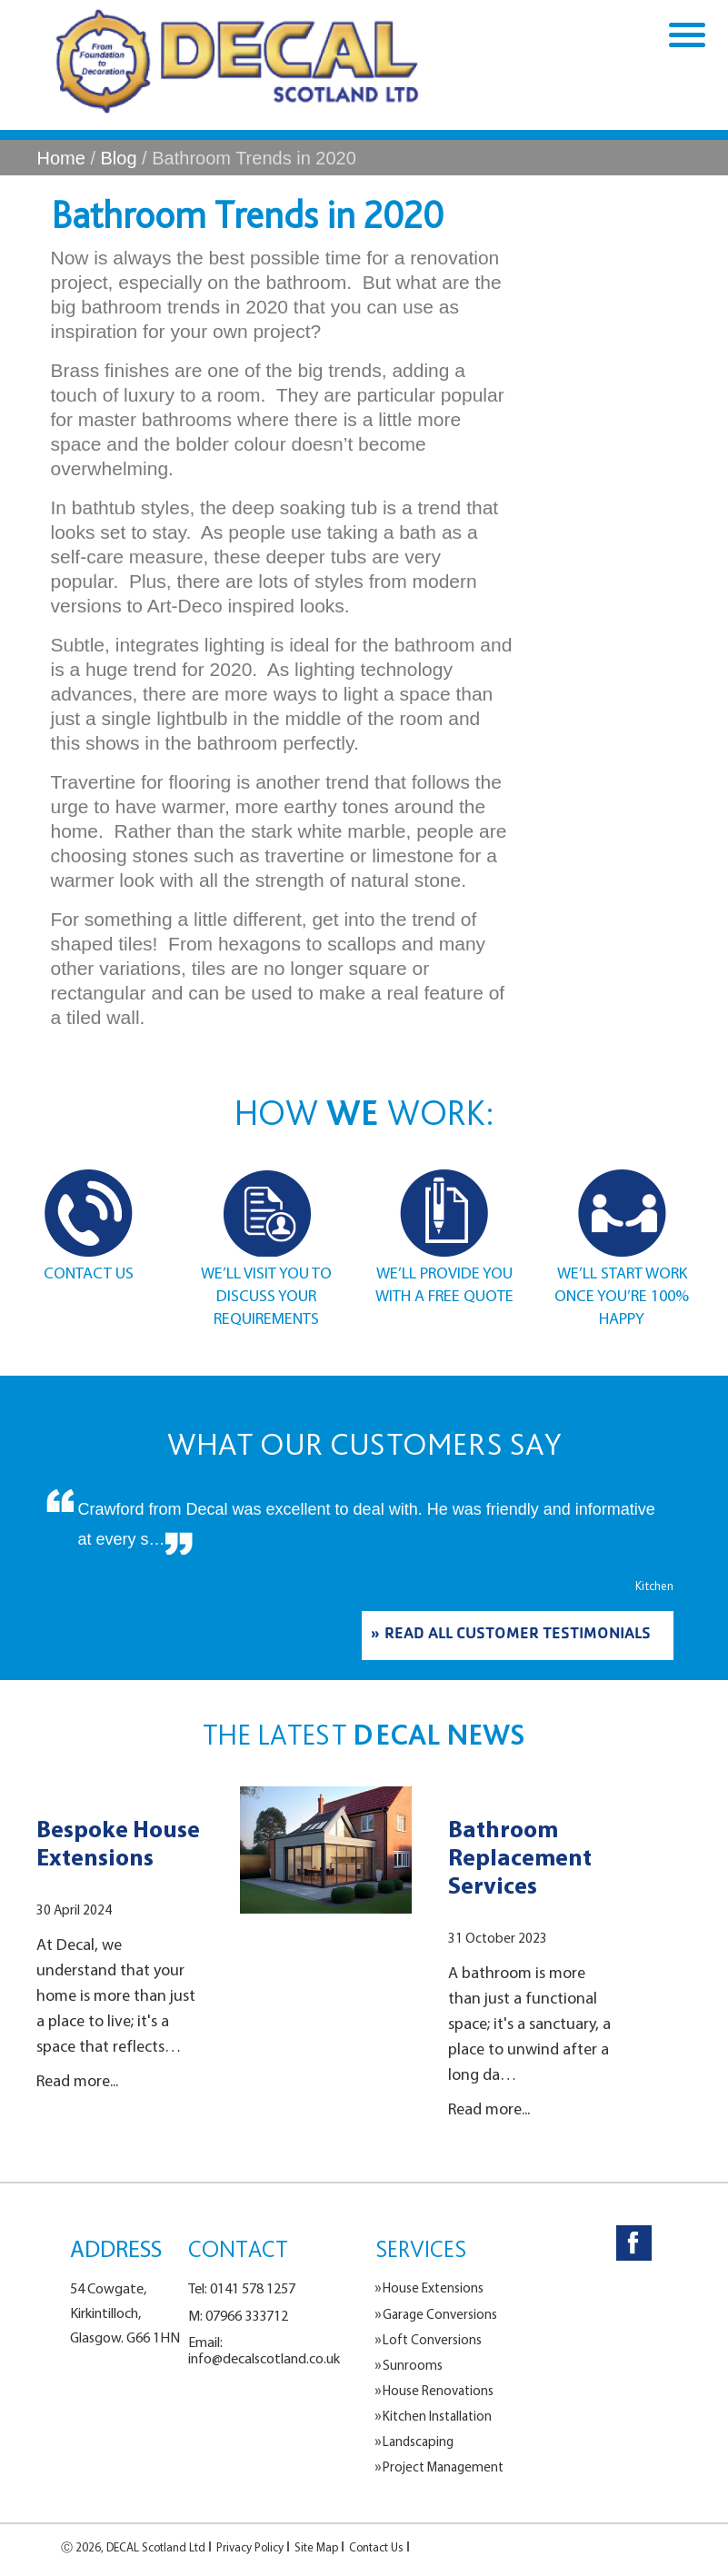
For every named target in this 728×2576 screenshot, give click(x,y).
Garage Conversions (440, 2314)
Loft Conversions (432, 2340)
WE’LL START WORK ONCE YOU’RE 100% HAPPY (621, 1295)
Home (61, 158)
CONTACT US (89, 1272)
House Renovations (438, 2390)
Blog (119, 158)
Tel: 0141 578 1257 (241, 2288)
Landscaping (418, 2441)
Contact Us (376, 2547)
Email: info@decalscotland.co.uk (264, 2349)
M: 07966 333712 (238, 2315)
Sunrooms (413, 2365)
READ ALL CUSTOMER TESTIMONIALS (517, 1635)
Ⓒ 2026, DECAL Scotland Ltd (133, 2547)
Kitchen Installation (437, 2416)
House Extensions (433, 2288)
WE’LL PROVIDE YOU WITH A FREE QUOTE (444, 1284)
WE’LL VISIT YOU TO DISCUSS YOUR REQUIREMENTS (266, 1295)
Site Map (316, 2547)
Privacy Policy (250, 2547)
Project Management (443, 2467)
